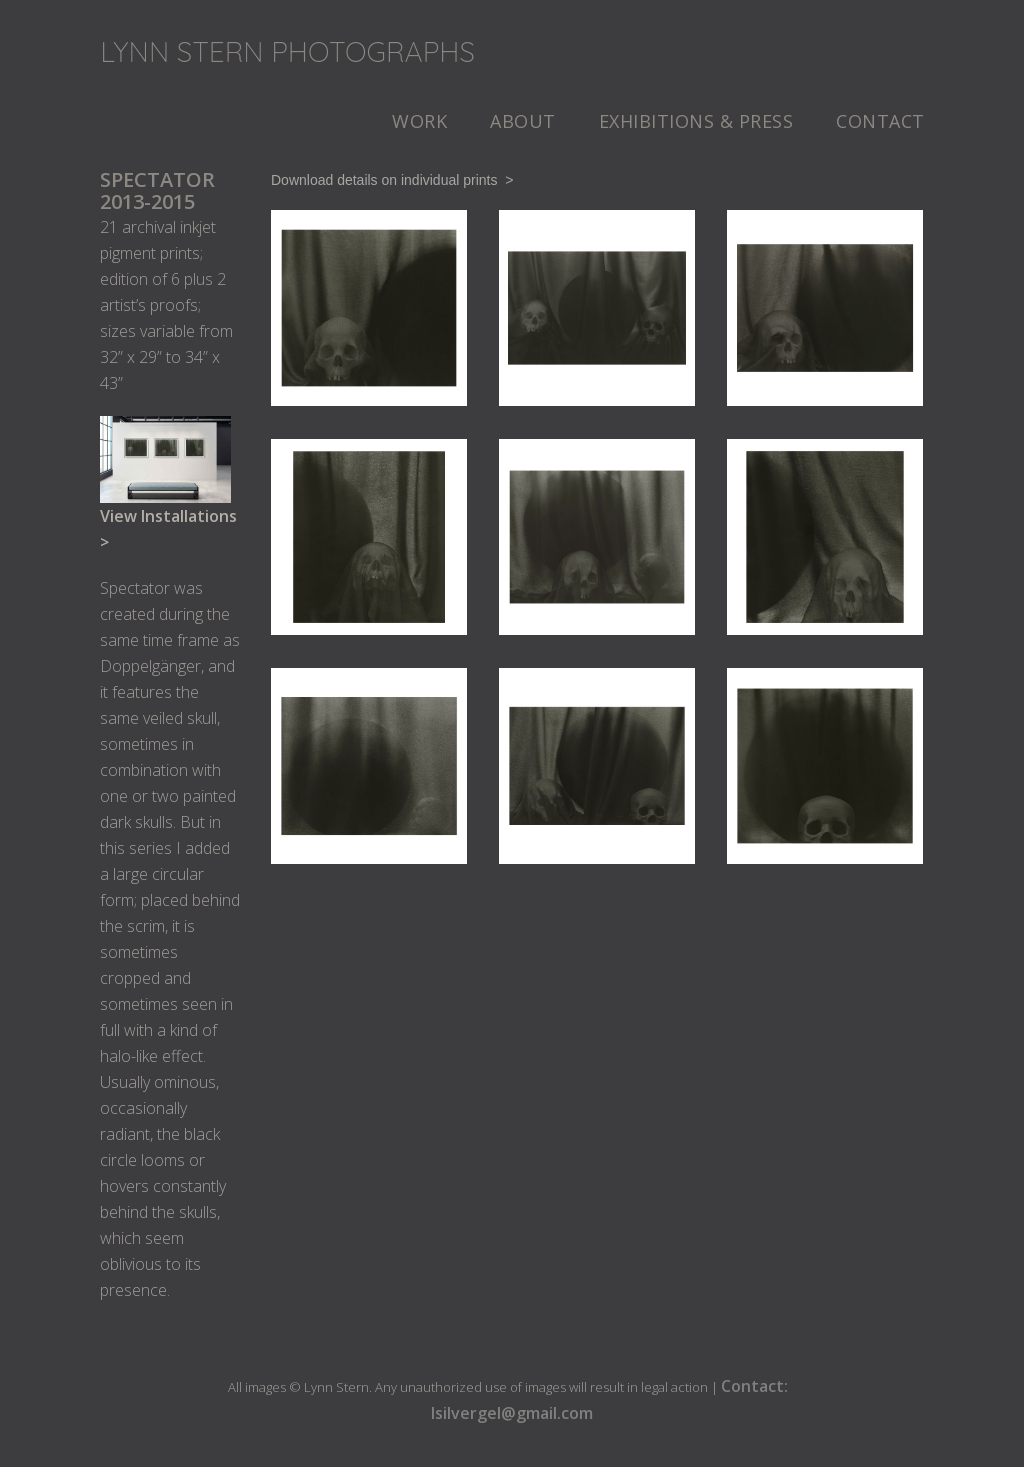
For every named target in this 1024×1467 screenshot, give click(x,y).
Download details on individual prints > (392, 180)
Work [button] (419, 121)
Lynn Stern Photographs (287, 51)
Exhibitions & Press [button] (696, 121)
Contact (880, 121)
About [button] (523, 121)
